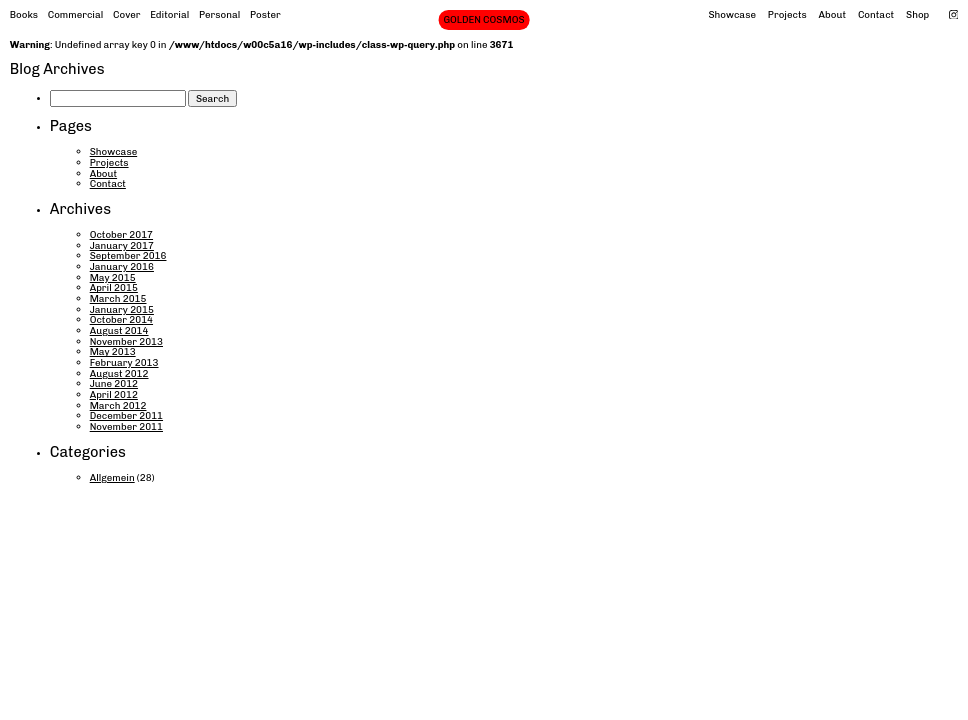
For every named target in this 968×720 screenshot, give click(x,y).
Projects (787, 14)
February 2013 (124, 362)
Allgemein (112, 477)
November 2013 (126, 341)
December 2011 (126, 415)
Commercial (76, 14)
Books (24, 14)
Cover (127, 14)
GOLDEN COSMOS (483, 19)
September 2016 (128, 255)
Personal (219, 14)
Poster (265, 14)
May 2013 (113, 351)
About (832, 14)
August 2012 (119, 373)
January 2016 (122, 266)
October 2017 (121, 234)
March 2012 (118, 405)
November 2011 (126, 426)
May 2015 (113, 277)
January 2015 (122, 309)
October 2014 (121, 319)
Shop (917, 14)
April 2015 (114, 287)
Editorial (169, 14)
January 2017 (122, 245)
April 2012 (114, 394)
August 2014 (119, 330)
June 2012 (114, 383)
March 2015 (118, 298)
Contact (876, 14)
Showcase (731, 14)
